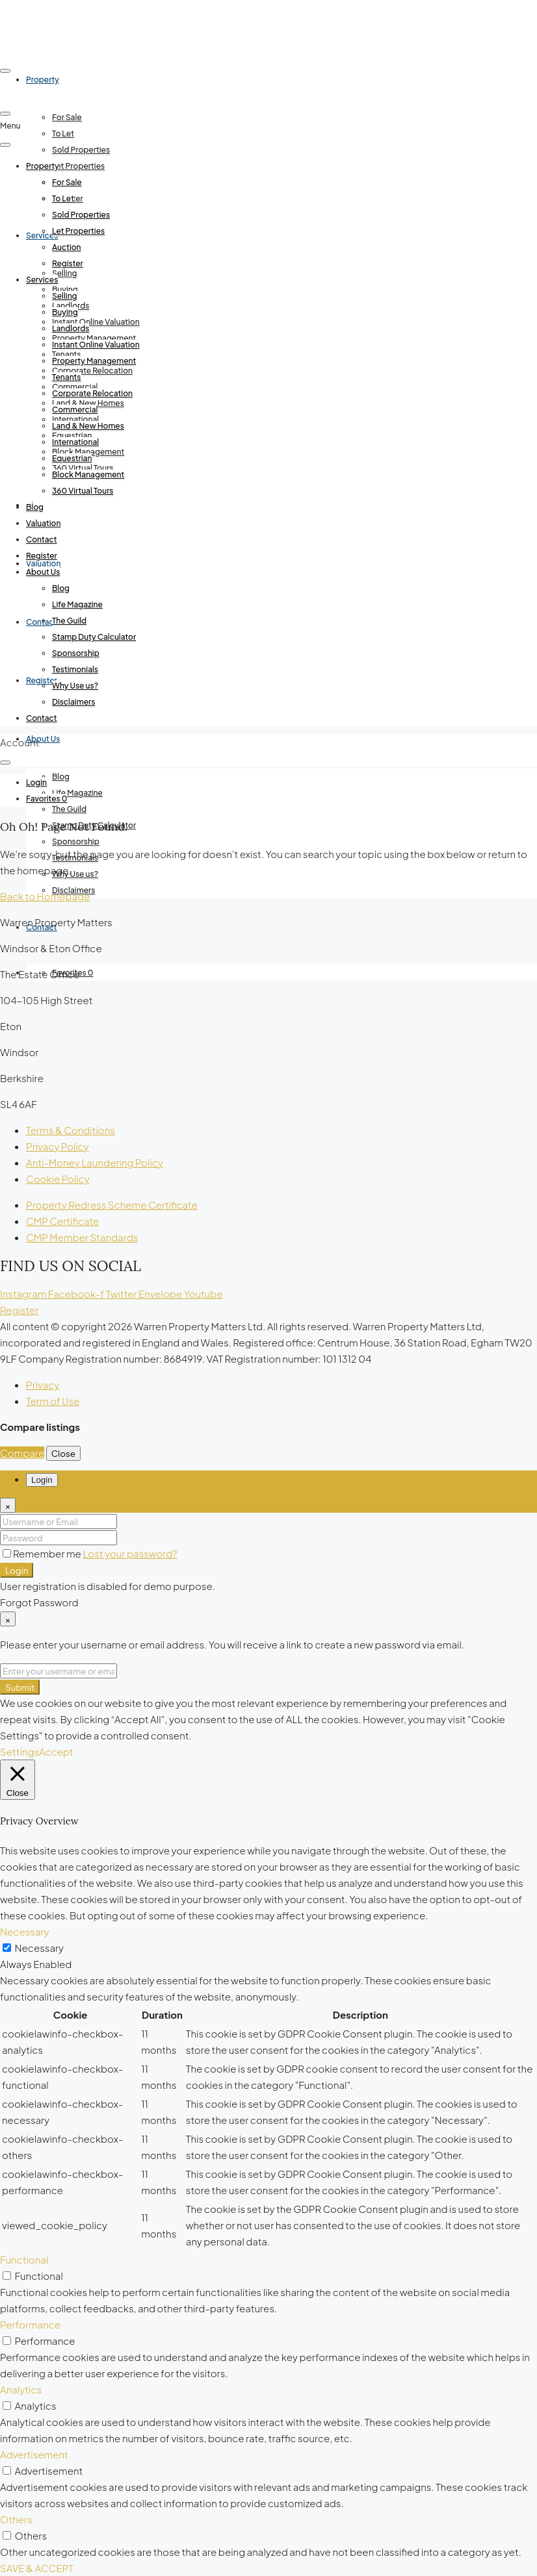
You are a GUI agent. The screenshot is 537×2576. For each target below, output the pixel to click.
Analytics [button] (21, 2389)
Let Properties (78, 166)
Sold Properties (81, 150)
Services (42, 279)
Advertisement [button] (34, 2454)
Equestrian (72, 458)
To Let (63, 133)
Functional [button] (24, 2259)
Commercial (75, 409)
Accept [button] (56, 1751)
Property (42, 166)
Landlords (70, 328)
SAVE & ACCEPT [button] (36, 2568)
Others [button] (16, 2519)
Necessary (39, 1947)
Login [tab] (42, 1480)
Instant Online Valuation (96, 322)
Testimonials (75, 669)
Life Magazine (77, 793)
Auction (66, 247)
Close (63, 1453)
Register (67, 263)
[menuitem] (36, 782)
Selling (64, 273)
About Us (43, 739)
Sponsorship (75, 841)
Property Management (94, 361)
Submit (19, 1687)
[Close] (8, 1505)
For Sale (67, 117)
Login (16, 1570)
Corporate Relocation (92, 370)
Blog (61, 776)
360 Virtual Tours (82, 491)
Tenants (66, 377)
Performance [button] (30, 2324)
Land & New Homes (88, 426)
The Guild (69, 809)
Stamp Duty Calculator (94, 637)
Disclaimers (73, 702)
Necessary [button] (24, 1931)
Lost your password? (130, 1553)
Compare (22, 1452)
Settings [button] (19, 1751)
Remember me (43, 1553)
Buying (65, 312)
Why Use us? (75, 874)
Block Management (88, 474)
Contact (41, 539)
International (75, 442)
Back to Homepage (45, 896)
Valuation (43, 523)
